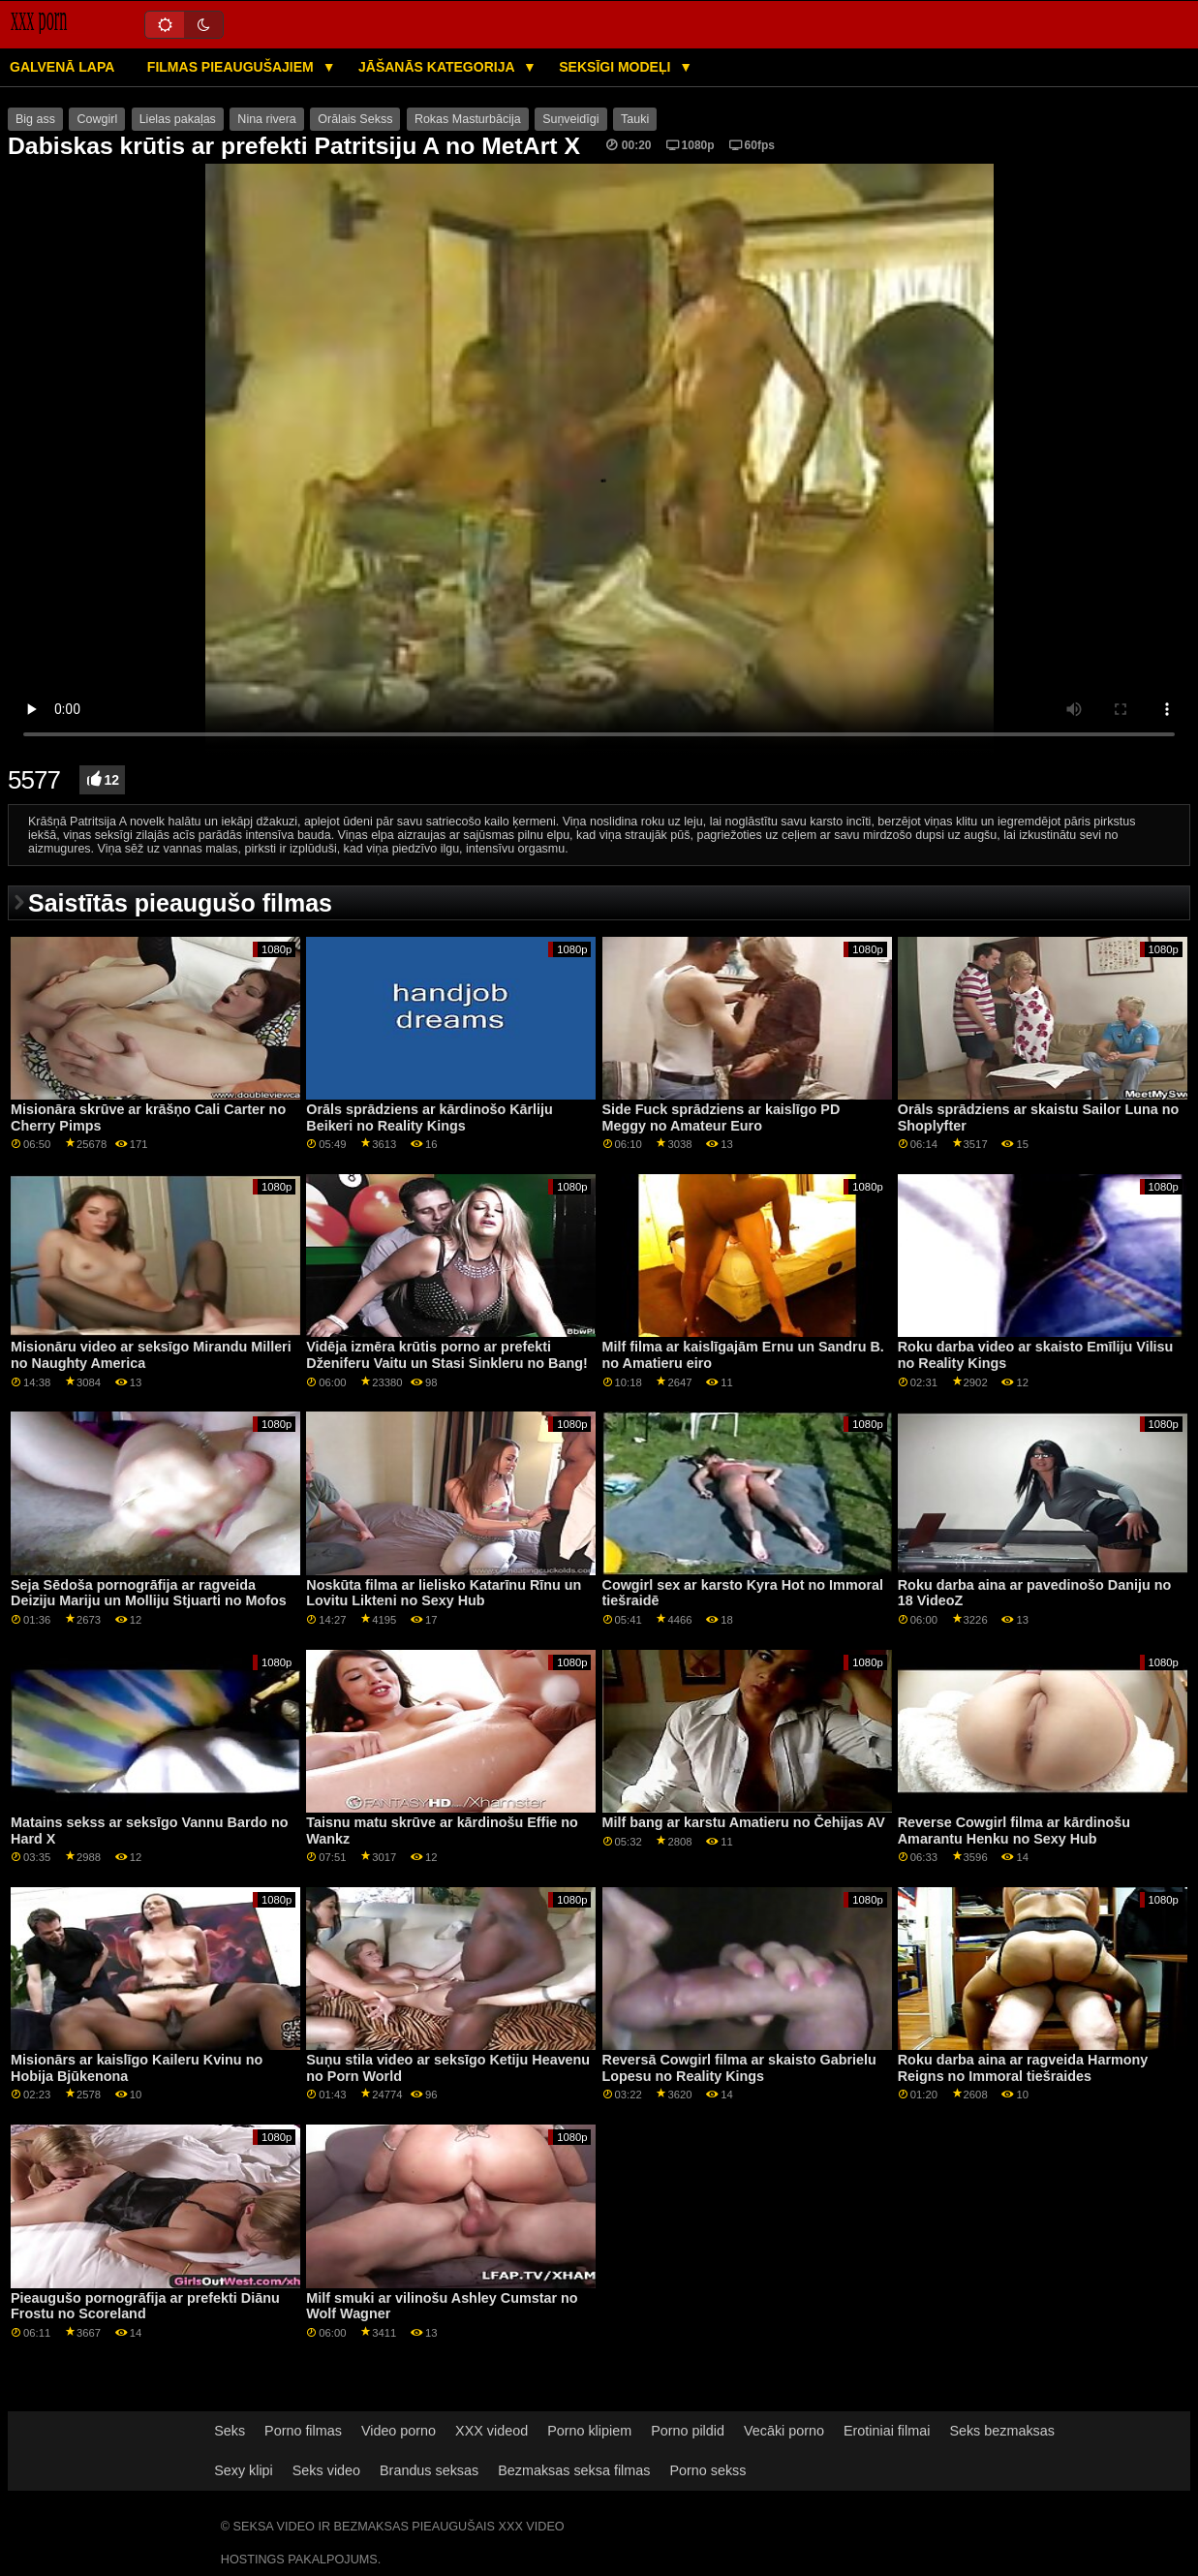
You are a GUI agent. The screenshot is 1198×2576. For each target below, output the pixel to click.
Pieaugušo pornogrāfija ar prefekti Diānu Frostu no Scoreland (145, 2306)
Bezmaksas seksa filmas (574, 2470)
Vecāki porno (784, 2430)
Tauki (635, 119)
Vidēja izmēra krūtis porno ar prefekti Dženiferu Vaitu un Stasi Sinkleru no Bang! (446, 1355)
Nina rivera (266, 119)
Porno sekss (707, 2470)
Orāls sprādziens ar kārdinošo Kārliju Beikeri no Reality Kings (429, 1117)
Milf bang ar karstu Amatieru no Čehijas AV (743, 1822)
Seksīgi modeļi (616, 67)
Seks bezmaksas (1002, 2430)
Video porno (398, 2430)
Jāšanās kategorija (438, 67)
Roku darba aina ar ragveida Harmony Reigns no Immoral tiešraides (1023, 2068)
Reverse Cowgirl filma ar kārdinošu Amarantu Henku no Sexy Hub (1014, 1831)
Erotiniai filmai (887, 2430)
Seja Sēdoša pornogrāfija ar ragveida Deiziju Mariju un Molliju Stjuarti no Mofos (149, 1593)
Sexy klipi (243, 2470)
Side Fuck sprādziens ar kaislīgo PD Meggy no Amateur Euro (721, 1117)
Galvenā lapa (62, 67)
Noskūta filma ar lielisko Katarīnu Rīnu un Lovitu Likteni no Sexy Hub (443, 1593)
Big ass (35, 119)
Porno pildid (687, 2430)
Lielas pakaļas (177, 119)
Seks (229, 2430)
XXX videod (491, 2430)
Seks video (326, 2470)
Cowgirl (97, 119)
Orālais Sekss (355, 119)
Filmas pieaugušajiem (232, 67)
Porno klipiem (589, 2430)
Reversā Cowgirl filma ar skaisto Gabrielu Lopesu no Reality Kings (739, 2068)
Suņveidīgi (570, 119)
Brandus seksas (429, 2470)
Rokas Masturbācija (468, 119)
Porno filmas (303, 2430)
